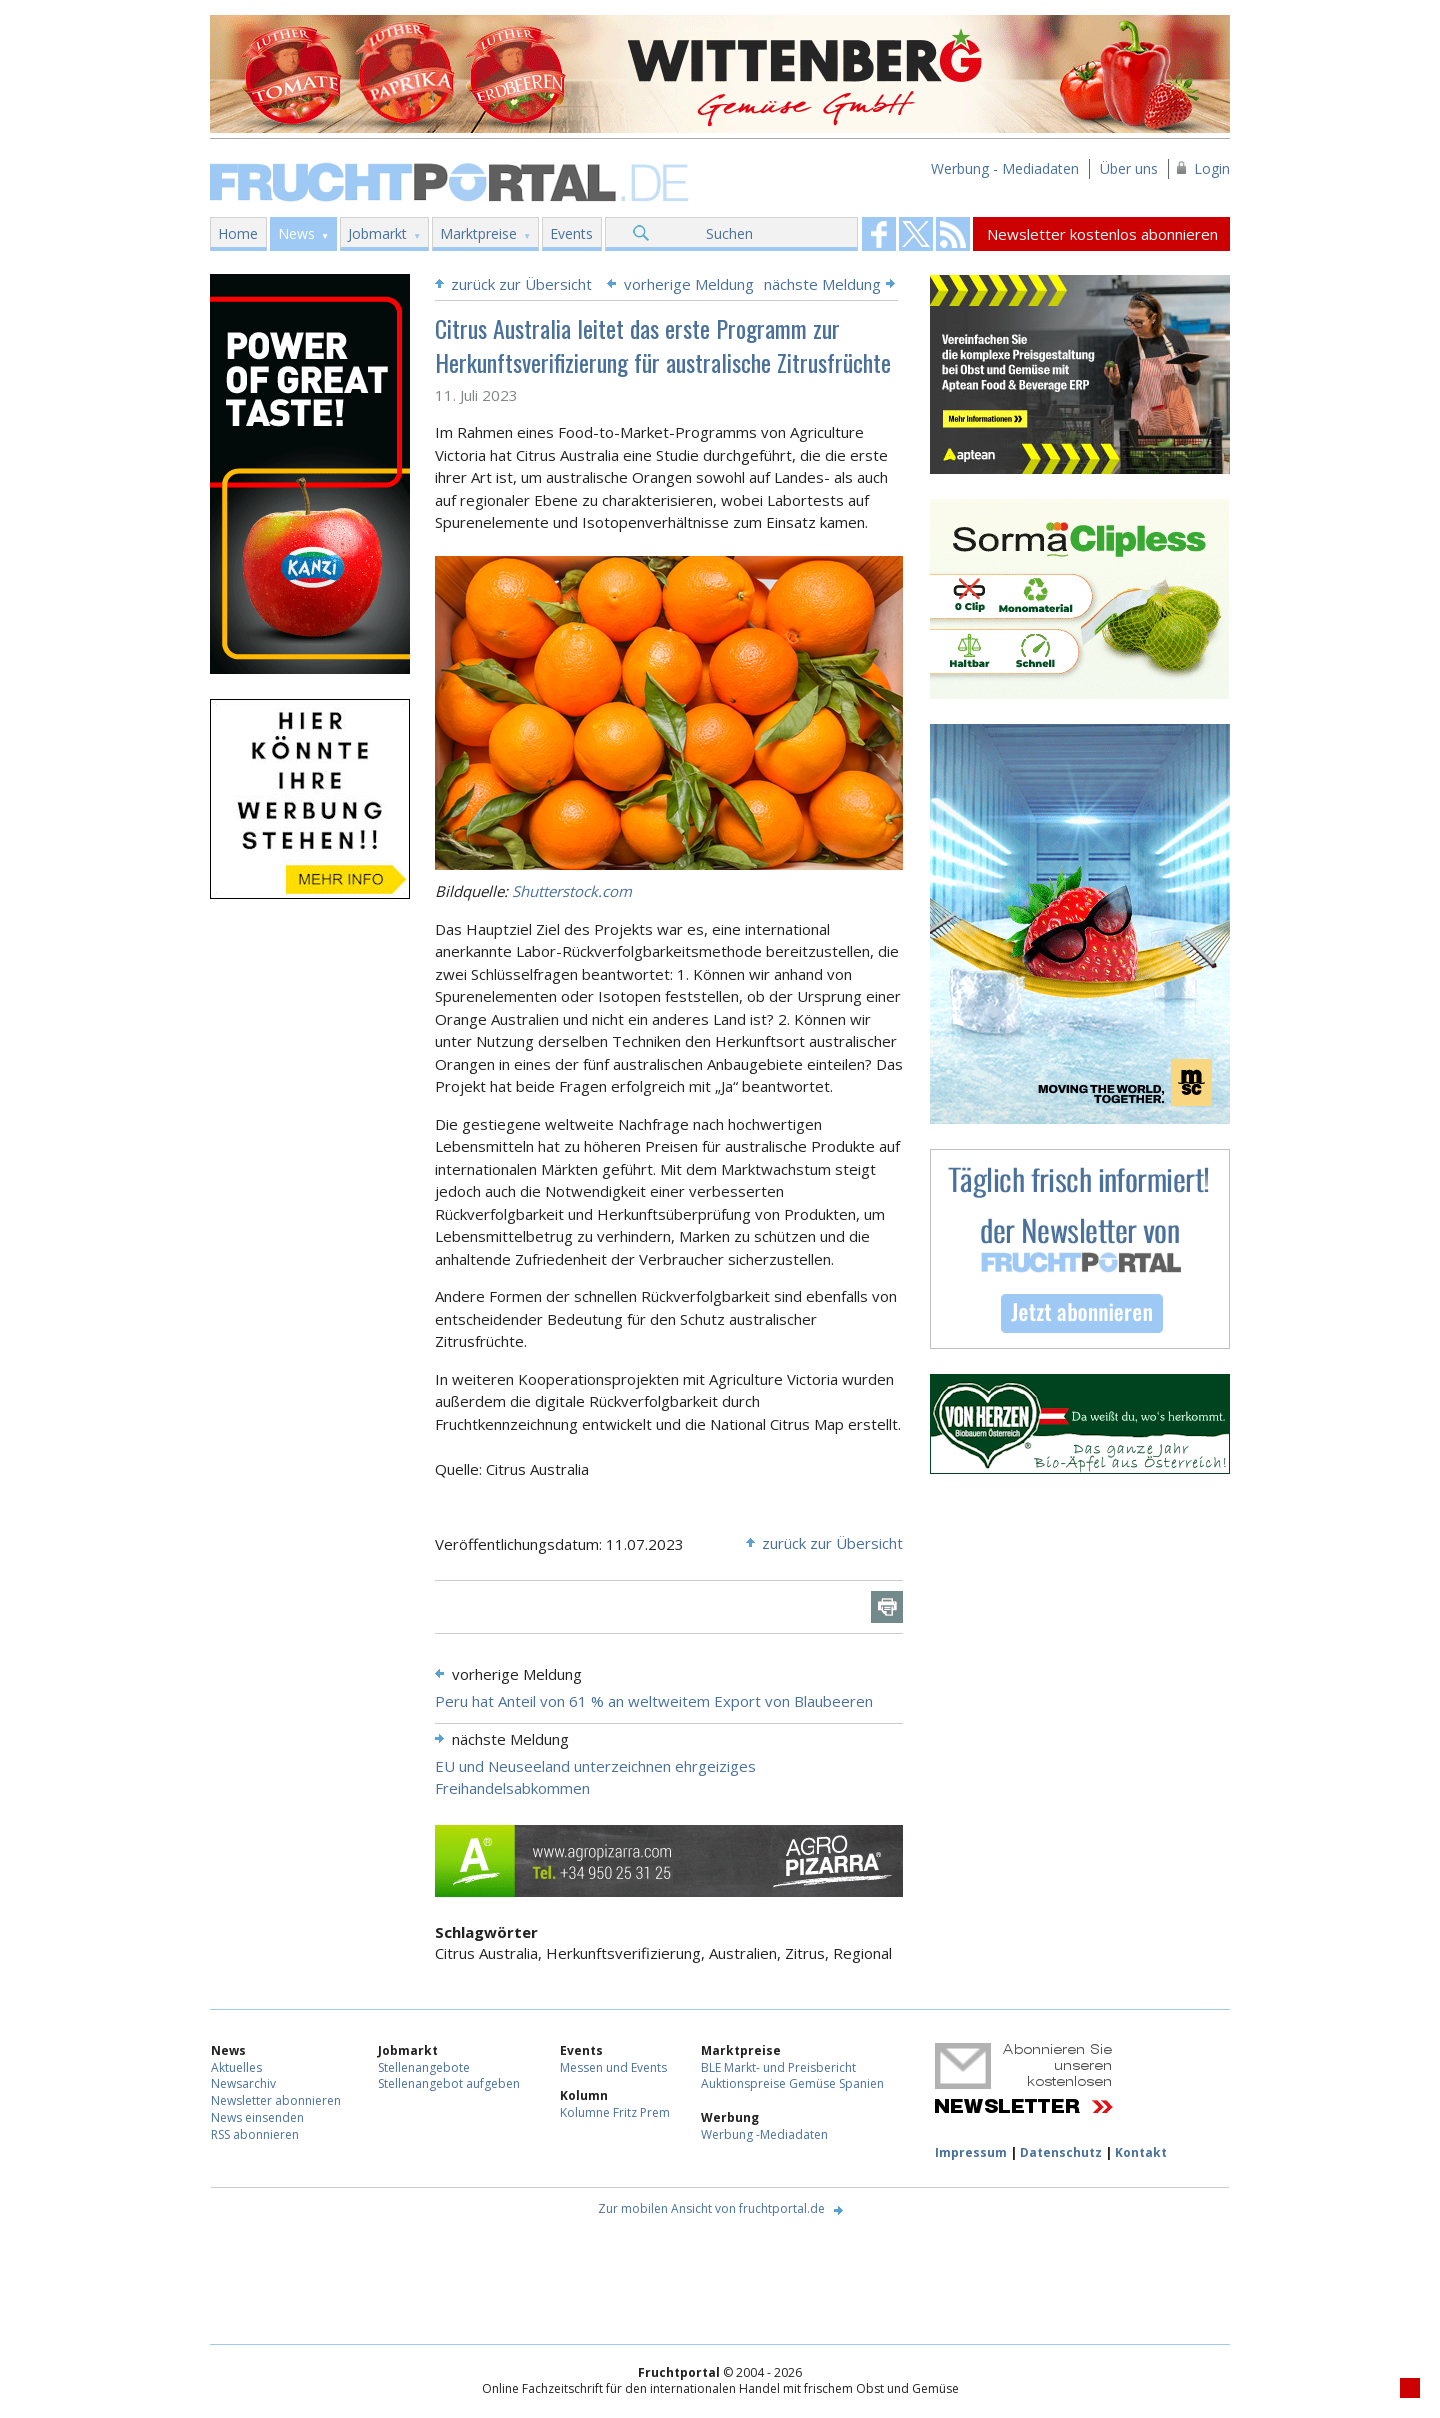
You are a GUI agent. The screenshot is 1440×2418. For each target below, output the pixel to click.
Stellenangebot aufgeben (449, 2083)
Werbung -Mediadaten (764, 2134)
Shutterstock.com (572, 891)
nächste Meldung (822, 284)
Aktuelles (236, 2067)
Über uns (1129, 168)
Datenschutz (1061, 2152)
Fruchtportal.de (452, 180)
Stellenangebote (424, 2067)
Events (571, 233)
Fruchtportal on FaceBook (879, 234)
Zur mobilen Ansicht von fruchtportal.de (711, 2208)
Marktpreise (478, 233)
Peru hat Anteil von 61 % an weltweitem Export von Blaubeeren (654, 1701)
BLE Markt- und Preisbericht (778, 2067)
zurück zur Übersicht (521, 284)
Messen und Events (613, 2067)
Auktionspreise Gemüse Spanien (792, 2083)
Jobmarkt (377, 233)
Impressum (971, 2152)
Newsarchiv (243, 2083)
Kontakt (1141, 2152)
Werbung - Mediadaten (1005, 168)
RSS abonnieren (255, 2134)
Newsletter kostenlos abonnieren (1102, 234)
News (296, 233)
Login (1212, 168)
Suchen (729, 233)
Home (238, 233)
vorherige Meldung (689, 284)
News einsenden (257, 2117)
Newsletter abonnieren (276, 2100)
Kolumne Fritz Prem (615, 2112)
